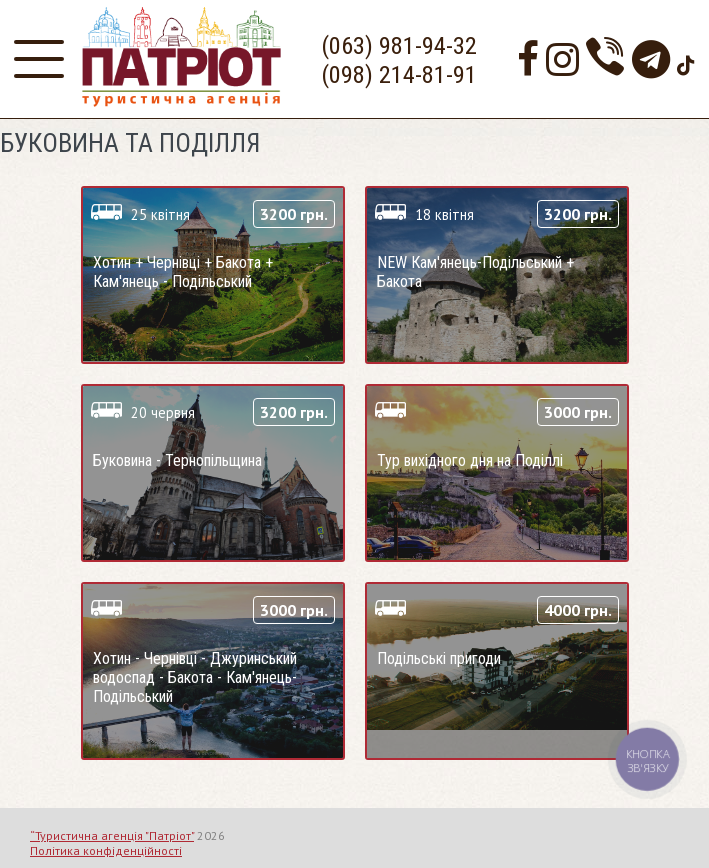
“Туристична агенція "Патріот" (112, 835)
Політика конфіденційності (106, 850)
